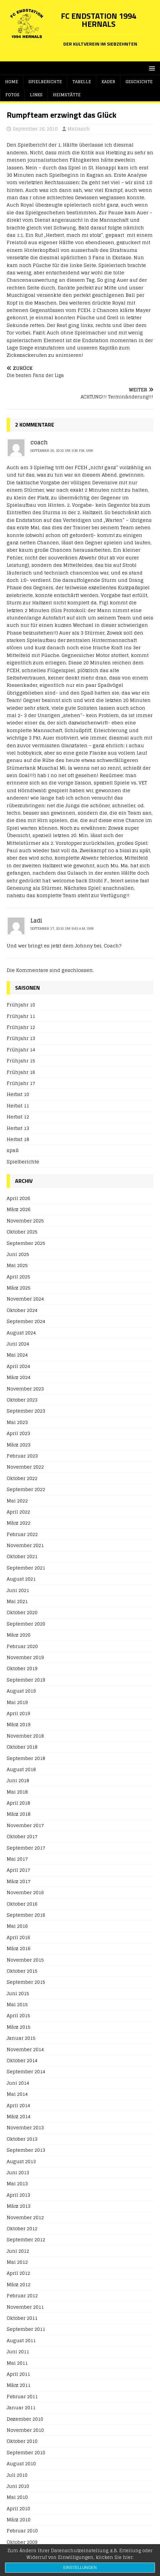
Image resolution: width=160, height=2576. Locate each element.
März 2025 (18, 1287)
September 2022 (26, 1489)
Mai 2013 (17, 2183)
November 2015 (25, 1960)
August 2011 (21, 2340)
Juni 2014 (18, 2083)
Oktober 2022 (22, 1478)
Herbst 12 (18, 1116)
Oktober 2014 (22, 2060)
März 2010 (18, 2519)
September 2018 (26, 1758)
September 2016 (26, 1915)
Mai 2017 (17, 1859)
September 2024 (26, 1321)
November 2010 (25, 2430)
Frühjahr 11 (21, 1016)
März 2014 (18, 2116)
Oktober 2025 (22, 1231)
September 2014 (26, 2071)
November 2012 (25, 2217)
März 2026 (18, 1209)
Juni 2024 (18, 1343)
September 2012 (26, 2239)
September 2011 (26, 2329)
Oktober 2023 (22, 1399)
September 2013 (26, 2150)
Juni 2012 (18, 2251)
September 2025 (26, 1243)
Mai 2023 (17, 1422)
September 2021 (26, 1568)
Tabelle (81, 81)
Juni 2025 (18, 1254)
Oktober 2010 (22, 2441)
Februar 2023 (22, 1455)
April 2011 (18, 2374)
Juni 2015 (18, 1993)
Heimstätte (67, 94)
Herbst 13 (18, 1128)
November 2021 (25, 1545)
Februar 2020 (22, 1646)
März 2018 (18, 1814)
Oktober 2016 (22, 1904)
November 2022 (25, 1467)
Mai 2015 (17, 2004)
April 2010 (18, 2508)
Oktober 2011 (22, 2318)
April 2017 (18, 1870)
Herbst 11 (18, 1105)
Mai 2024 (17, 1355)
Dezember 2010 (25, 2419)
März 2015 (18, 2027)
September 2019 (26, 1680)
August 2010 (21, 2463)
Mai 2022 (17, 1500)
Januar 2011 (21, 2407)
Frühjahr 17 (21, 1083)
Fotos (12, 94)
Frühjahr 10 (21, 1005)
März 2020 (18, 1635)
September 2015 (26, 1982)
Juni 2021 (18, 1590)
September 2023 (26, 1411)
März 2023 (18, 1444)
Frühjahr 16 (21, 1072)
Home (11, 81)
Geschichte (139, 81)
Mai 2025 (17, 1265)
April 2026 (18, 1198)
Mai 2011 (17, 2363)
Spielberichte (45, 81)
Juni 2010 (18, 2486)
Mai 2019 (17, 1702)
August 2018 (21, 1769)
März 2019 (18, 1724)
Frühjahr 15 (21, 1060)
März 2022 (18, 1523)
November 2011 (25, 2307)
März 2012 (18, 2284)
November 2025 (25, 1220)
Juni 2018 (18, 1780)
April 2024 (18, 1366)
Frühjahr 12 (21, 1027)
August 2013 (21, 2161)
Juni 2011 (18, 2351)
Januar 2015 (21, 2038)
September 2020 (26, 1624)
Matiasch (79, 129)
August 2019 (21, 1691)
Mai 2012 (17, 2262)
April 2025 (18, 1276)
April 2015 (18, 2015)
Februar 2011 (22, 2396)
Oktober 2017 (22, 1836)
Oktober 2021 (22, 1556)
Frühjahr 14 (21, 1049)
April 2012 (18, 2273)
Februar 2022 (22, 1534)
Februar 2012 (22, 2295)
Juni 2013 (18, 2172)
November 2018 (25, 1736)
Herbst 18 (18, 1139)
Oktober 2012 (22, 2228)
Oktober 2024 (22, 1310)
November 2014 (25, 2049)
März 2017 (18, 1881)
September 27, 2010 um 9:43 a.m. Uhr (62, 928)
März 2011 (18, 2385)
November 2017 (25, 1825)
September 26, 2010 (35, 129)
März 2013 (18, 2206)
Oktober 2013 (22, 2139)
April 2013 (18, 2195)
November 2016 (25, 1892)
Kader (108, 81)
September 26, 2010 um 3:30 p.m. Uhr (61, 450)
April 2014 (18, 2105)
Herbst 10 (18, 1094)
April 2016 (18, 1937)
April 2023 (18, 1433)
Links (36, 94)
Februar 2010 (22, 2530)
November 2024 (25, 1299)
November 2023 (25, 1388)
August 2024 (21, 1332)
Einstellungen (80, 2567)
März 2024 (18, 1377)
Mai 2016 (17, 1926)
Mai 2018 (17, 1792)
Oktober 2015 (22, 1971)
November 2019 (25, 1657)
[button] (150, 68)
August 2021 (21, 1579)
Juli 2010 (17, 2475)
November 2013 (25, 2127)
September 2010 (26, 2452)
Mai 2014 (17, 2094)
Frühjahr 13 (21, 1038)
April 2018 (18, 1803)
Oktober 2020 (22, 1612)
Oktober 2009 (22, 2542)
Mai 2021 (17, 1601)
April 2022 (18, 1512)
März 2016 (18, 1948)
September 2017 (26, 1848)
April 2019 (18, 1713)
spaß (12, 1150)
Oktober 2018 (22, 1747)
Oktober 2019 (22, 1668)
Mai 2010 (17, 2497)
